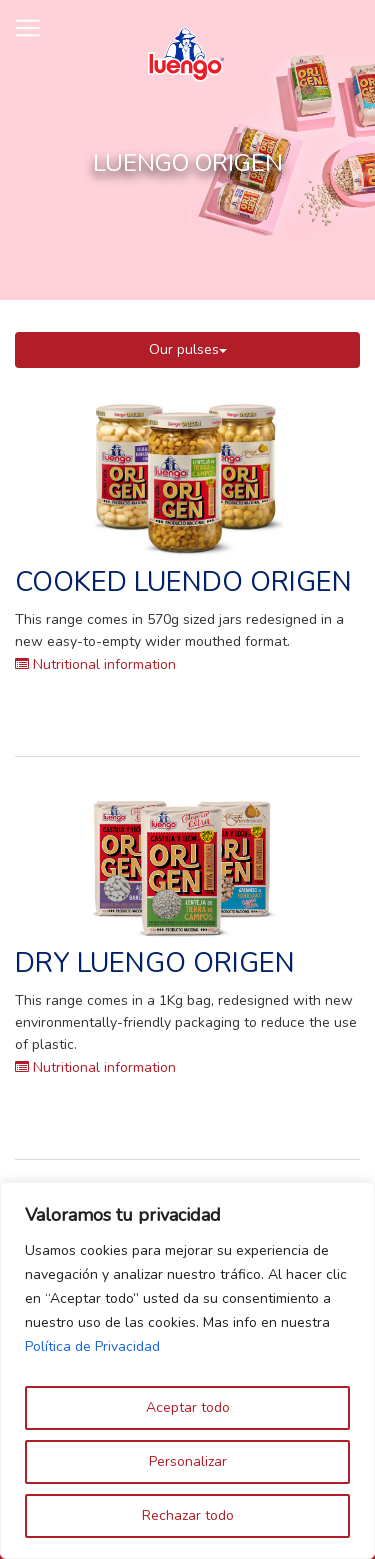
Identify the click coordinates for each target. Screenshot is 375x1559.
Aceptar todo (188, 1407)
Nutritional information (95, 664)
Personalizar (188, 1461)
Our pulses (188, 349)
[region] (187, 1370)
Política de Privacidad (92, 1346)
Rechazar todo (188, 1515)
